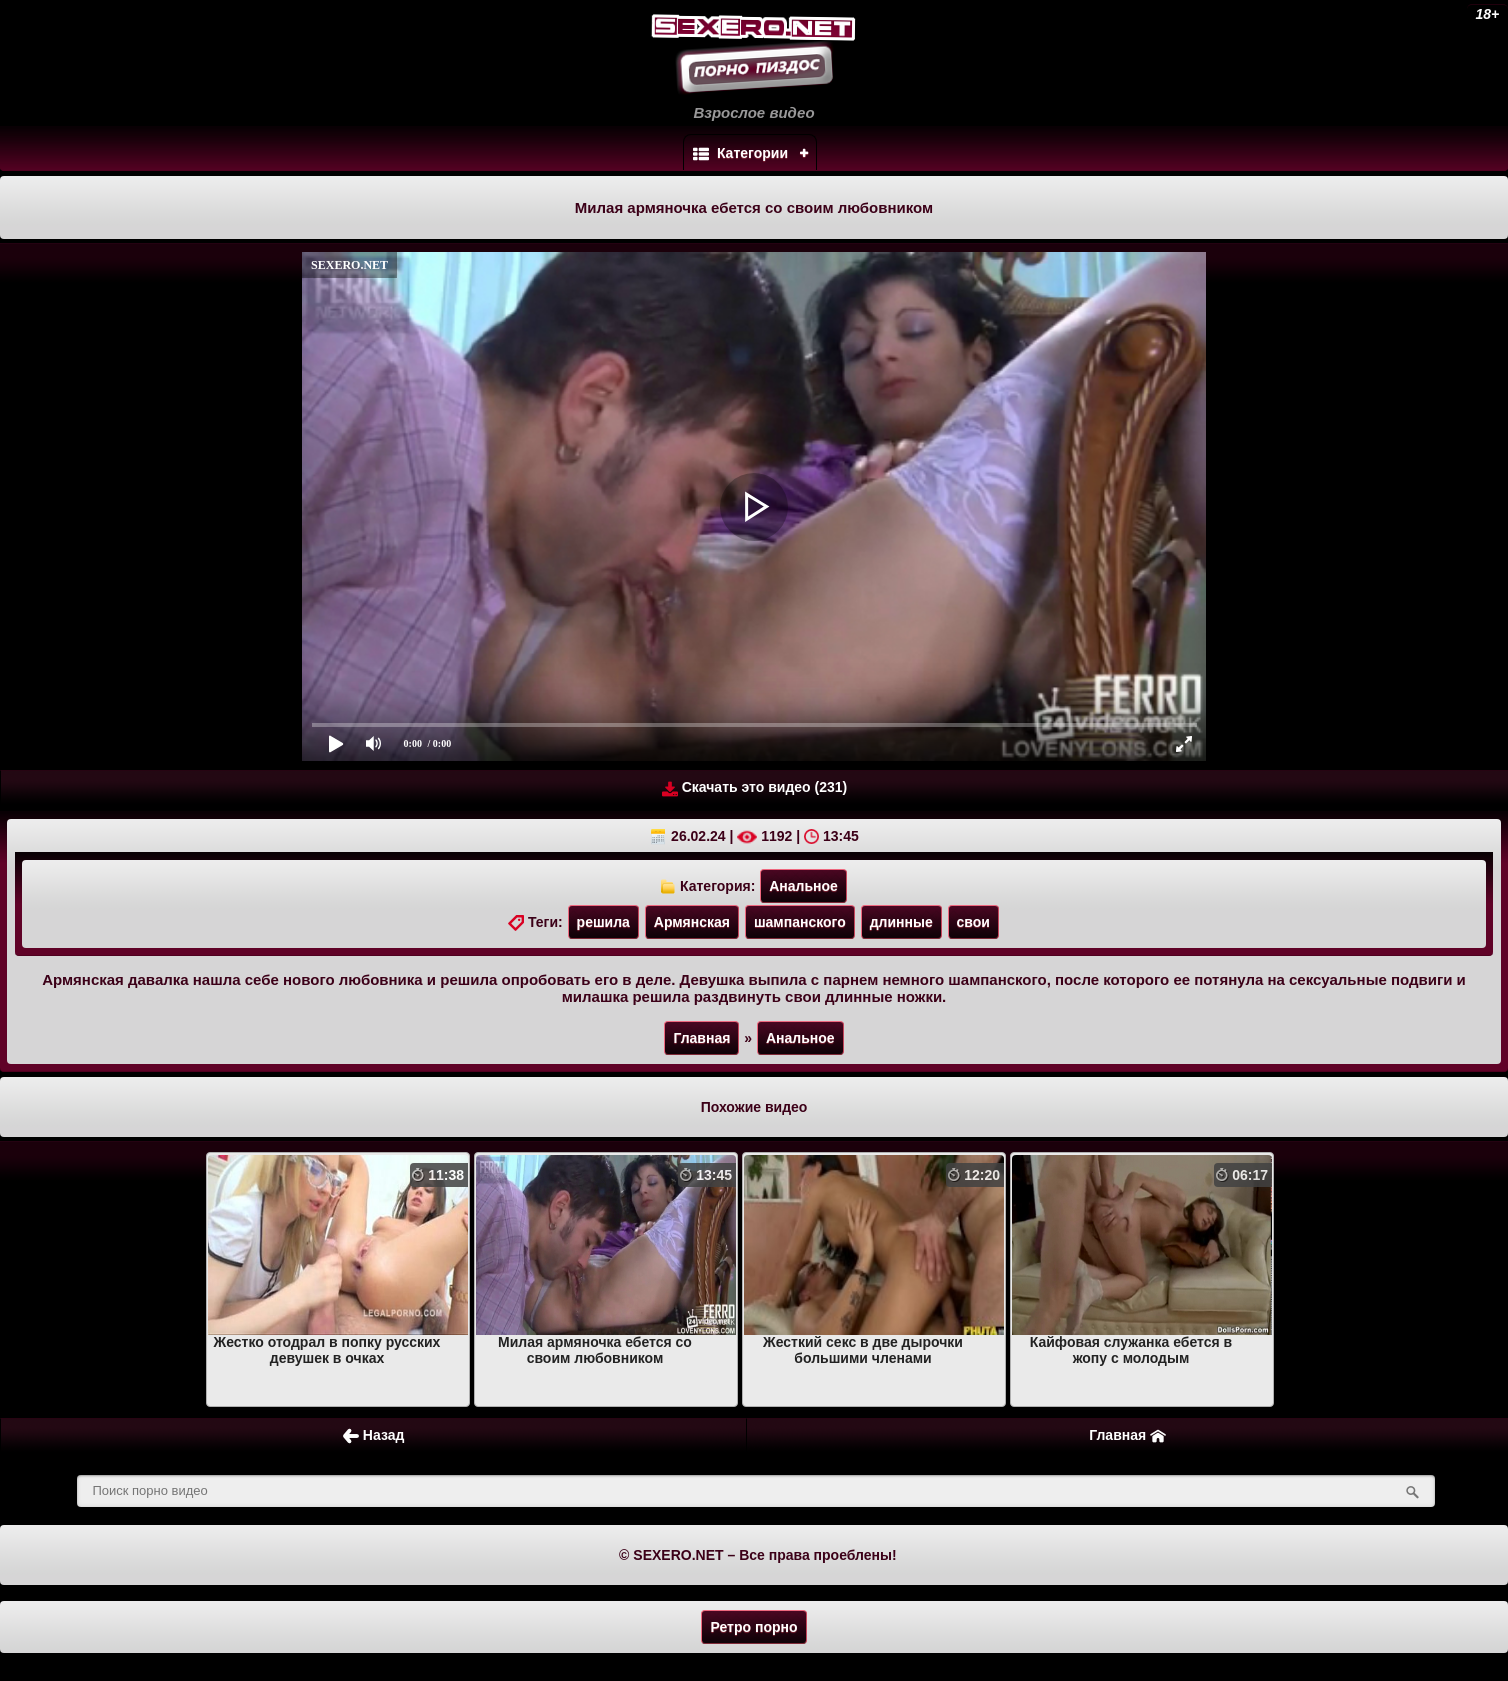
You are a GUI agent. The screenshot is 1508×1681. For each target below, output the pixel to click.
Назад (373, 1435)
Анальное (803, 886)
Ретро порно (753, 1627)
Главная (701, 1038)
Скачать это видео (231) (754, 787)
